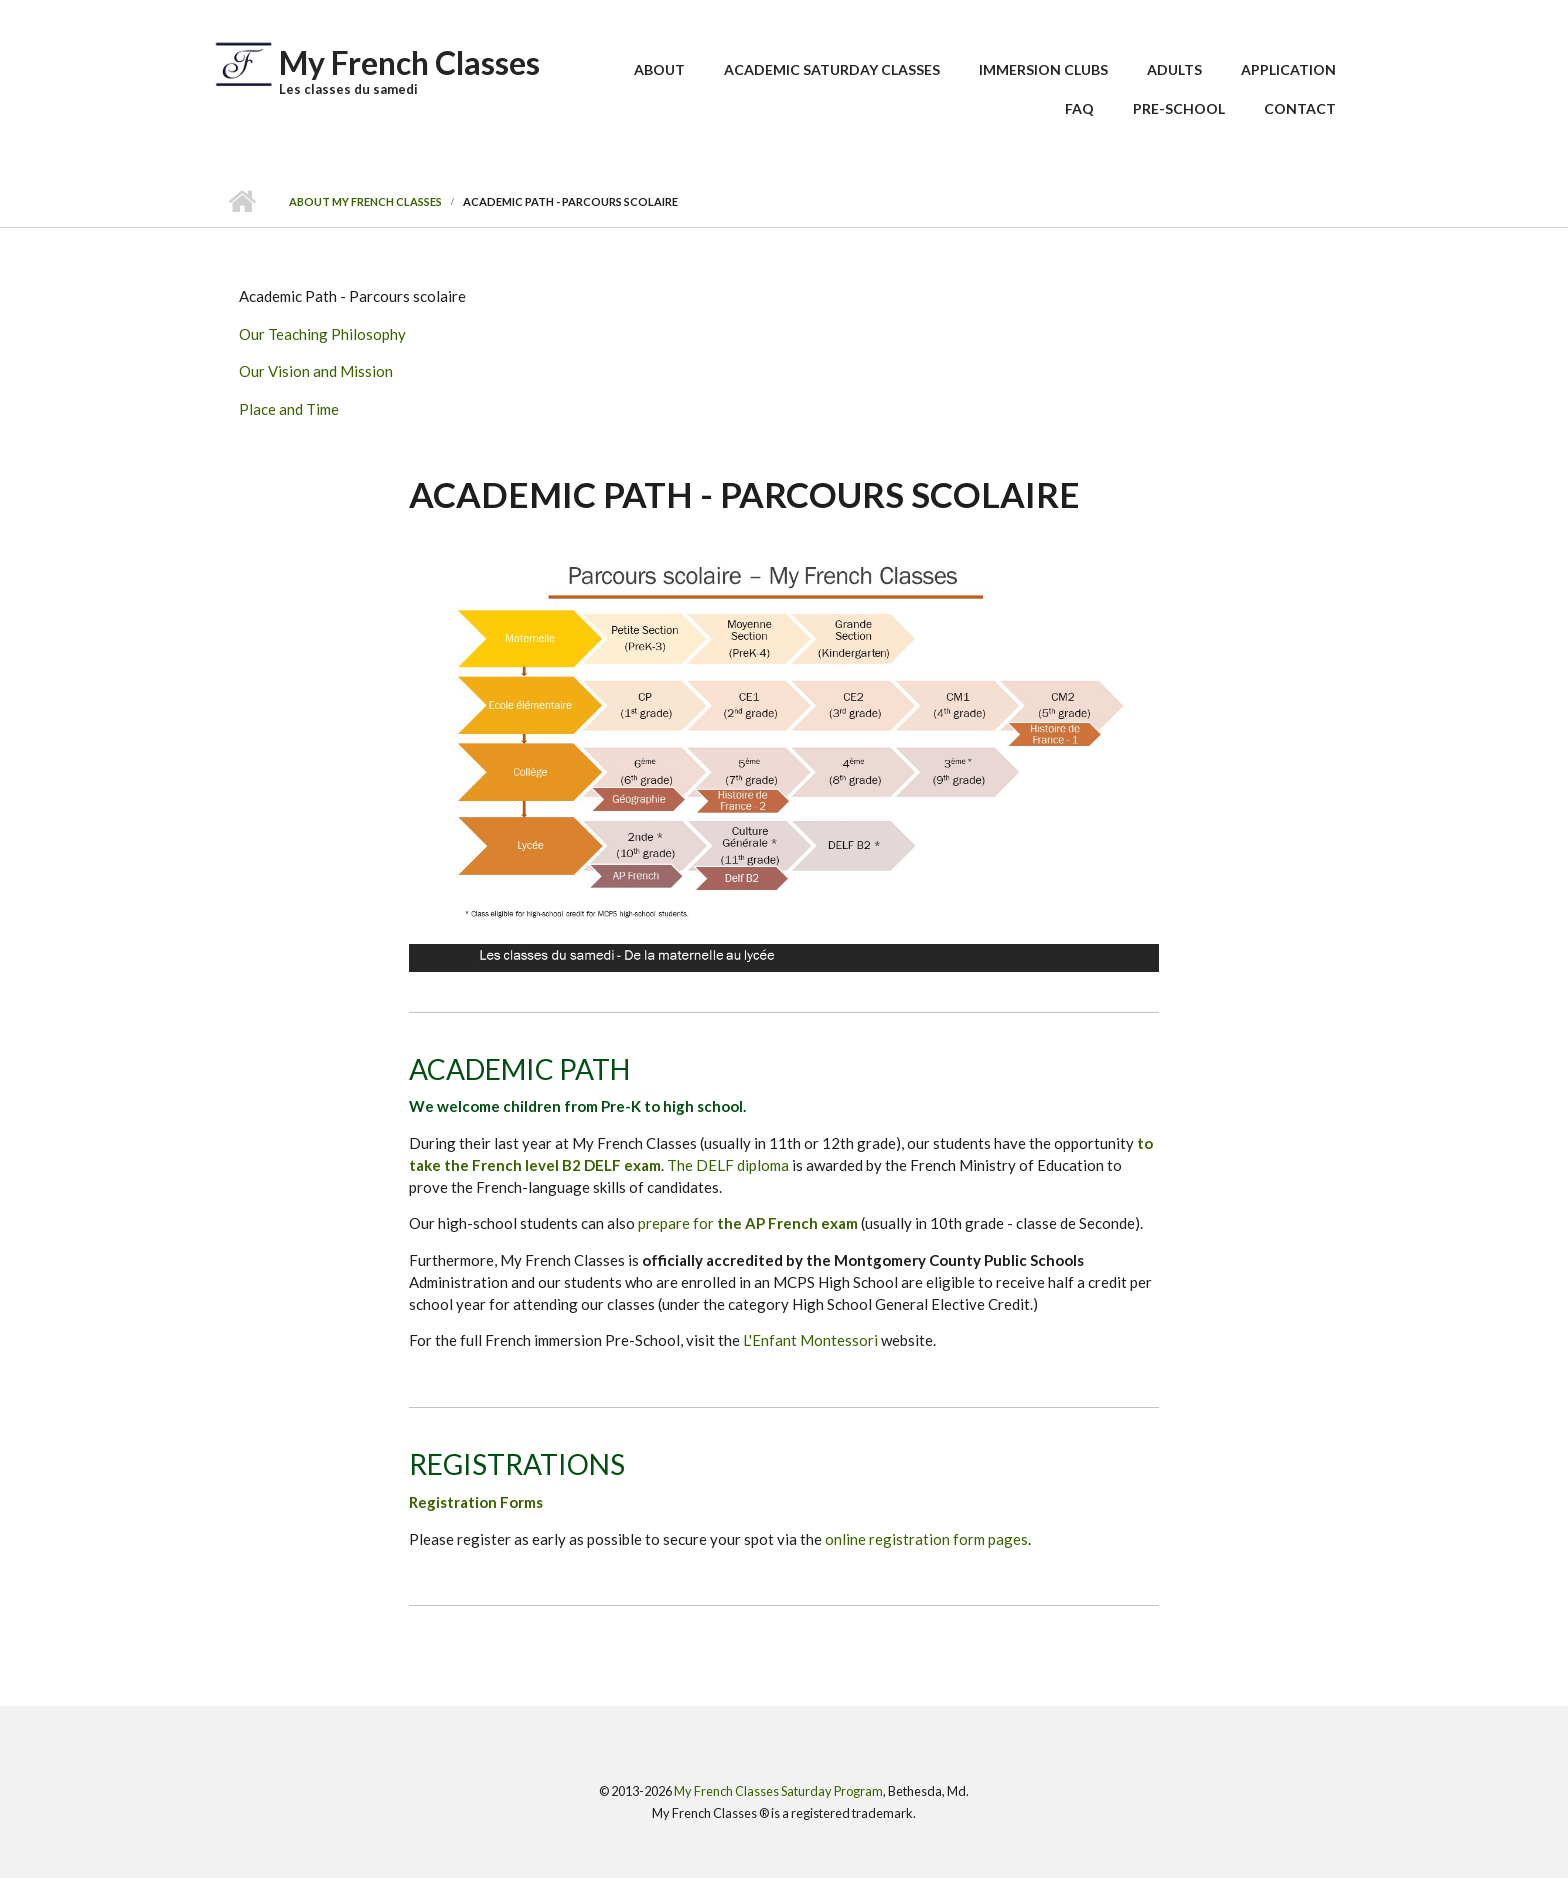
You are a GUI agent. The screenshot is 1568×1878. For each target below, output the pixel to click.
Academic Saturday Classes (832, 69)
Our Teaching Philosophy (322, 334)
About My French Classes (365, 201)
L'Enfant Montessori (810, 1340)
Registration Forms (476, 1502)
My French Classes (409, 62)
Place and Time (289, 409)
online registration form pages (926, 1539)
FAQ (1079, 108)
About (659, 69)
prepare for (748, 1223)
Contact (1300, 108)
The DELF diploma (728, 1165)
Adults (1174, 69)
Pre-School (1179, 108)
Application (1288, 69)
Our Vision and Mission (316, 371)
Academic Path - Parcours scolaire (352, 296)
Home (241, 202)
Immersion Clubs (1043, 69)
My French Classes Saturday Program (778, 1791)
